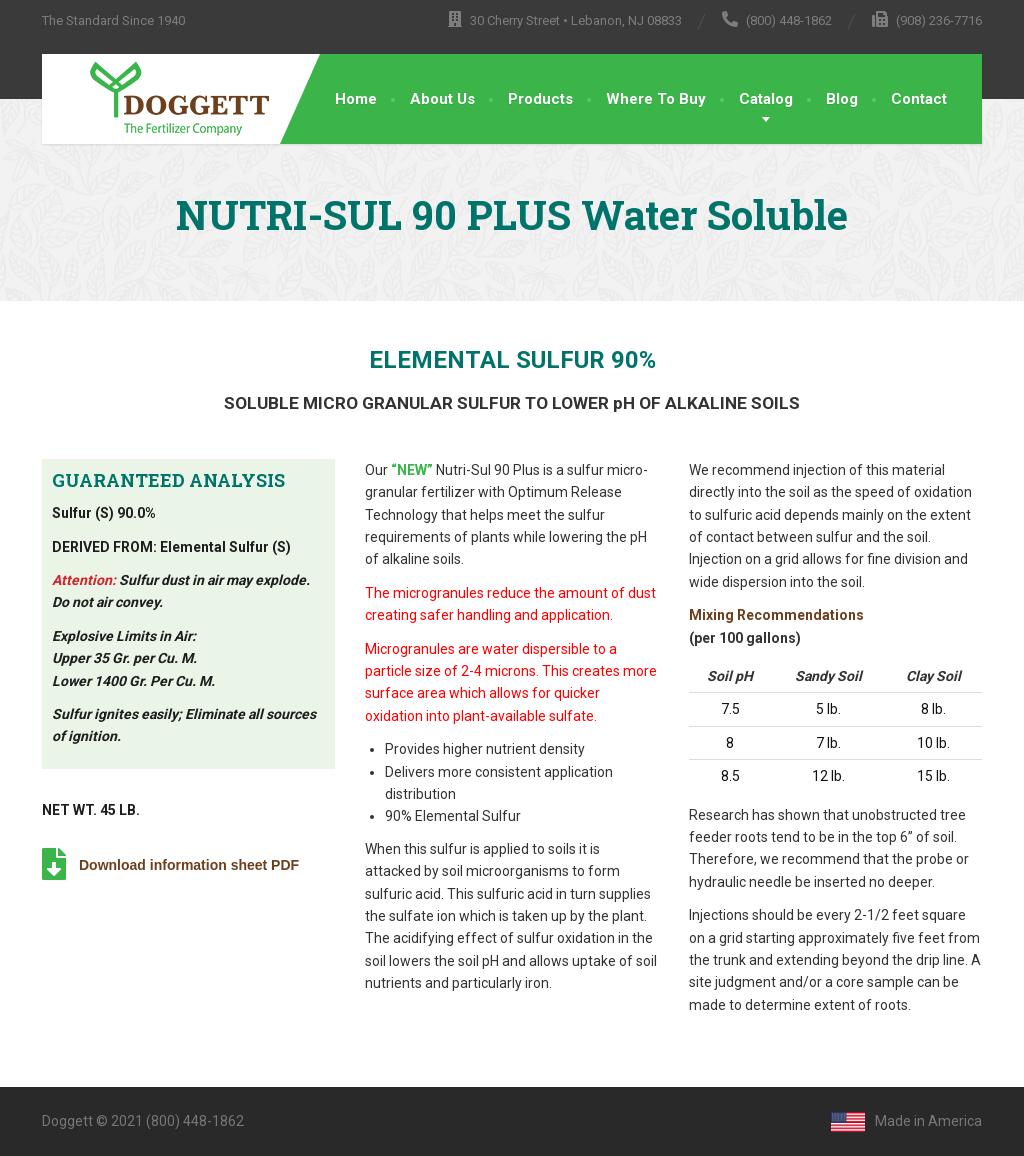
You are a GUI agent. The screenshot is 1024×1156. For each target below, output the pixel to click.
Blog (842, 99)
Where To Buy (656, 99)
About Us (442, 99)
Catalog (766, 99)
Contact (919, 99)
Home (356, 99)
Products (540, 99)
